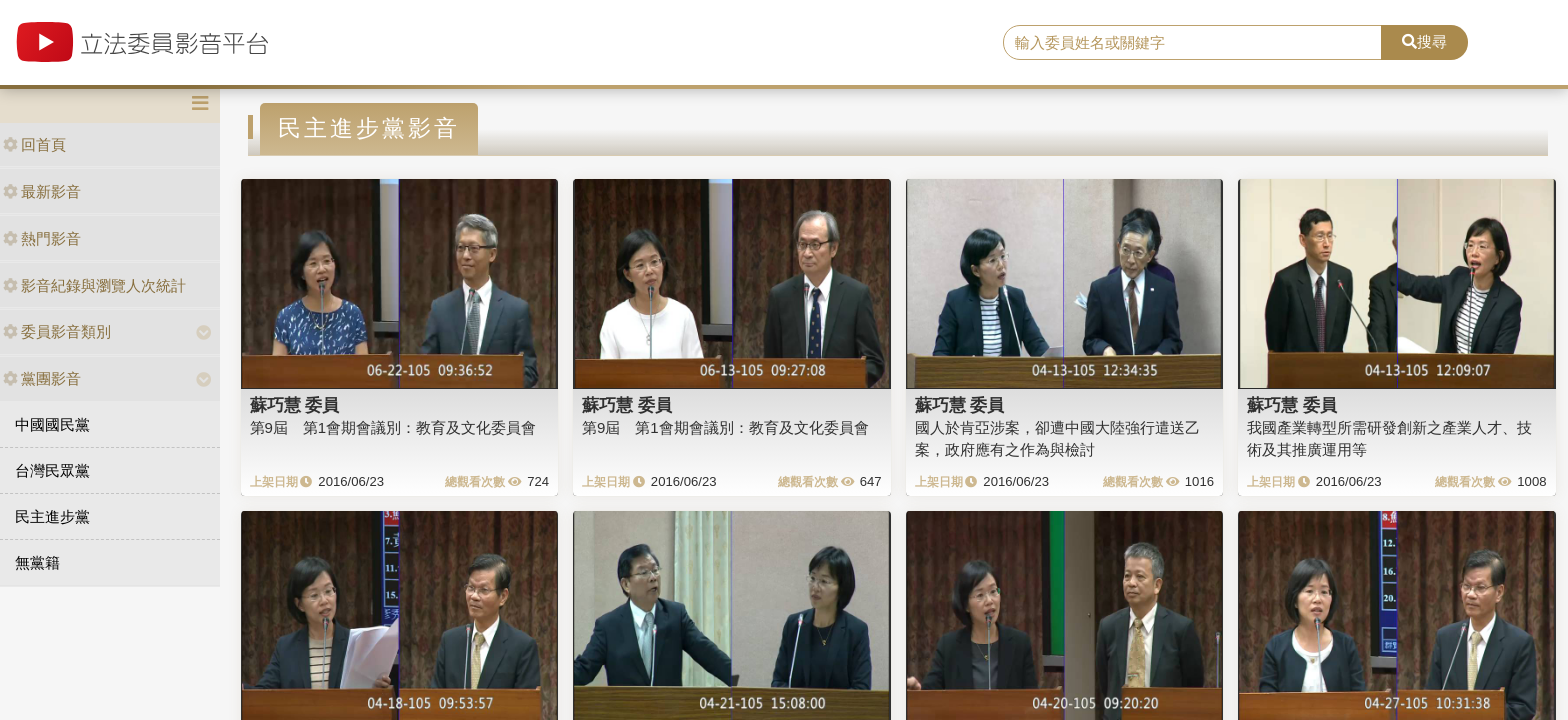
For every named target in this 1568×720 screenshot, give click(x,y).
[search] (1193, 43)
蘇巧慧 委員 (295, 405)
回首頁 (34, 144)
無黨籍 (37, 562)
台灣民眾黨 (52, 470)
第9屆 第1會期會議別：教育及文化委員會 (393, 427)
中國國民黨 (52, 424)
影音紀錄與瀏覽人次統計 (94, 285)
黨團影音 (42, 378)
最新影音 (42, 191)
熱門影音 (42, 238)
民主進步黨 (52, 516)
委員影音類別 (57, 331)
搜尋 (1424, 41)
